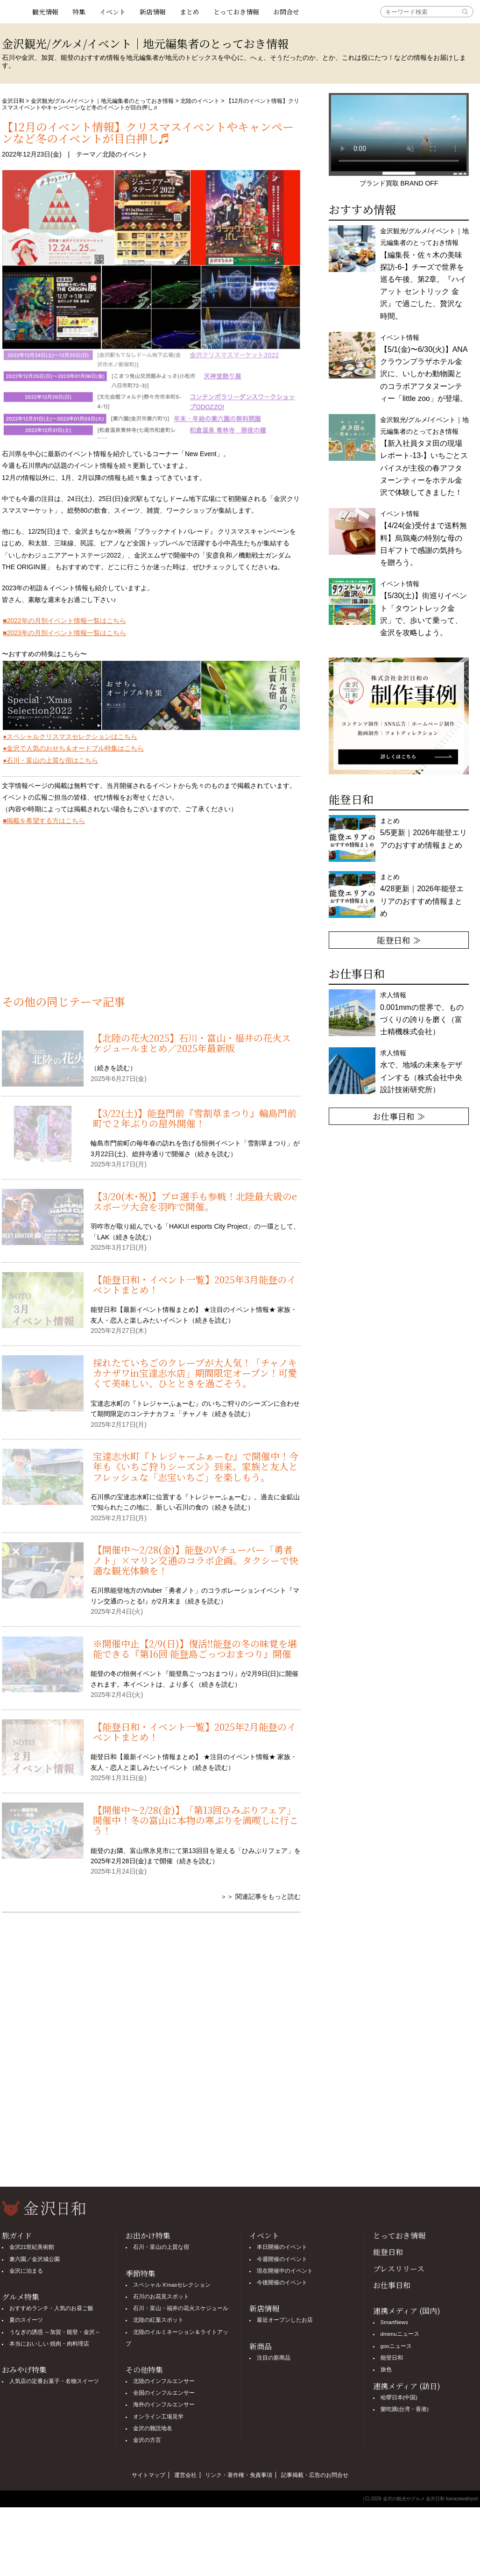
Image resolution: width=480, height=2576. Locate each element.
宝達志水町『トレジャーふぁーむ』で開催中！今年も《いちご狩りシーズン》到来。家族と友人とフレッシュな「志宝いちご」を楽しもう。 (195, 1466)
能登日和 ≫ (399, 940)
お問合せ (286, 11)
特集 (78, 11)
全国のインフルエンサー (164, 2389)
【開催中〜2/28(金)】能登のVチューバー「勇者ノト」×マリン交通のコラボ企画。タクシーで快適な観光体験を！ (195, 1560)
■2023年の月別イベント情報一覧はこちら (64, 633)
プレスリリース (398, 2265)
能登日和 (388, 2249)
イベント (112, 11)
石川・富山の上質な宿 (161, 2244)
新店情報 (153, 11)
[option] (399, 716)
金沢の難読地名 (152, 2425)
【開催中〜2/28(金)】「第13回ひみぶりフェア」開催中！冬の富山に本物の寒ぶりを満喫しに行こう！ (195, 1820)
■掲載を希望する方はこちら (44, 820)
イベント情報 (423, 538)
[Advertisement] (151, 916)
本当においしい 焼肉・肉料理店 (49, 2340)
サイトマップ (148, 2472)
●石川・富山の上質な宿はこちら (50, 760)
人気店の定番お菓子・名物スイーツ (54, 2378)
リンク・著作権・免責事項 (238, 2472)
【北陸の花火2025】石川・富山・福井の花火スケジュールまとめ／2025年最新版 (192, 1043)
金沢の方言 (147, 2437)
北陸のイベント (199, 101)
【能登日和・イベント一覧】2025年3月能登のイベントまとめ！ (194, 1284)
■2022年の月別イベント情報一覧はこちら (64, 620)
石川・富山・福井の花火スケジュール (180, 2305)
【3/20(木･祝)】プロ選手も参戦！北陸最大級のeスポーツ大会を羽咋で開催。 (195, 1201)
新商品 (260, 2343)
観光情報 (45, 11)
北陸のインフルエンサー (164, 2378)
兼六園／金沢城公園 (34, 2256)
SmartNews (394, 2319)
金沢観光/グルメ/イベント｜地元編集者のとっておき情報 (102, 101)
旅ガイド (17, 2232)
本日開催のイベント (282, 2244)
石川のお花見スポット (161, 2293)
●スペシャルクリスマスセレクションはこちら (70, 736)
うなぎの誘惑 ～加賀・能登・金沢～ (54, 2329)
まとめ (189, 11)
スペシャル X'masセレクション (172, 2281)
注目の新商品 (273, 2354)
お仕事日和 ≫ (399, 1116)
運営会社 (185, 2472)
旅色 (386, 2366)
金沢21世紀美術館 (32, 2244)
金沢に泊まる (26, 2267)
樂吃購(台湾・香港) (405, 2406)
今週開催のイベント (282, 2256)
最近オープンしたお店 (285, 2317)
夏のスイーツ (26, 2317)
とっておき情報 (236, 11)
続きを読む (113, 1068)
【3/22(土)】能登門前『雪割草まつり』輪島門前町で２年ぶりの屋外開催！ (194, 1118)
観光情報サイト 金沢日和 (13, 11)
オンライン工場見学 (158, 2413)
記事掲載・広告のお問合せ (314, 2472)
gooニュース (396, 2343)
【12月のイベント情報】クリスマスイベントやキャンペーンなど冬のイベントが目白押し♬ (148, 132)
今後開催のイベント (282, 2279)
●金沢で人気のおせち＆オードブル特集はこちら (73, 748)
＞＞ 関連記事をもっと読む (260, 1896)
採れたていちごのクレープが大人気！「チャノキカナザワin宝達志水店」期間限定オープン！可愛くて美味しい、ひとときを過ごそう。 (195, 1373)
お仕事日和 (391, 2281)
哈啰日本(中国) (399, 2394)
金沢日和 (13, 101)
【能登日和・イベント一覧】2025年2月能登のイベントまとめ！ (194, 1732)
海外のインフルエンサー (164, 2401)
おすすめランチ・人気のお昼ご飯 (51, 2305)
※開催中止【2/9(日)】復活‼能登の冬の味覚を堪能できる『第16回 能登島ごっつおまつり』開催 (195, 1648)
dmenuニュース (400, 2331)
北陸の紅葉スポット (158, 2317)
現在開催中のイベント (285, 2267)
